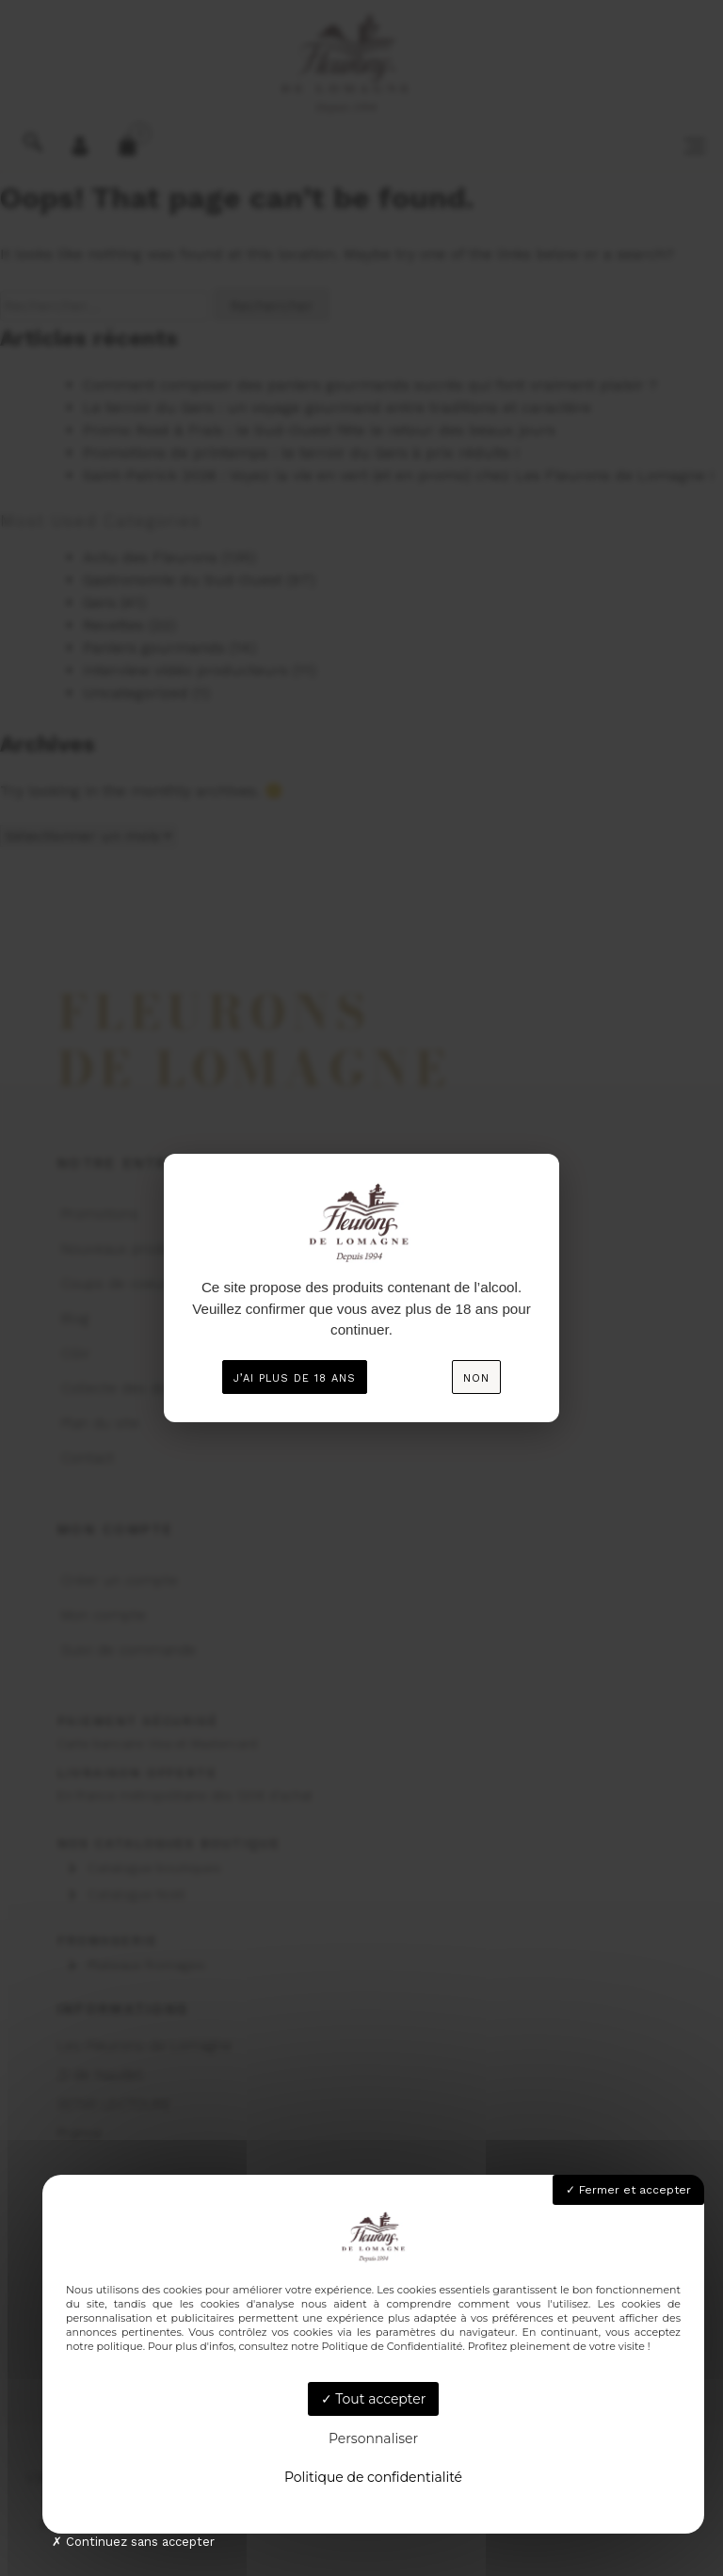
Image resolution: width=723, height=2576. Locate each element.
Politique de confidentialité (373, 2477)
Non (476, 1378)
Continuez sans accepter (133, 2542)
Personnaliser (373, 2438)
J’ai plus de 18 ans (294, 1378)
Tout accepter (373, 2398)
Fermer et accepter (628, 2189)
